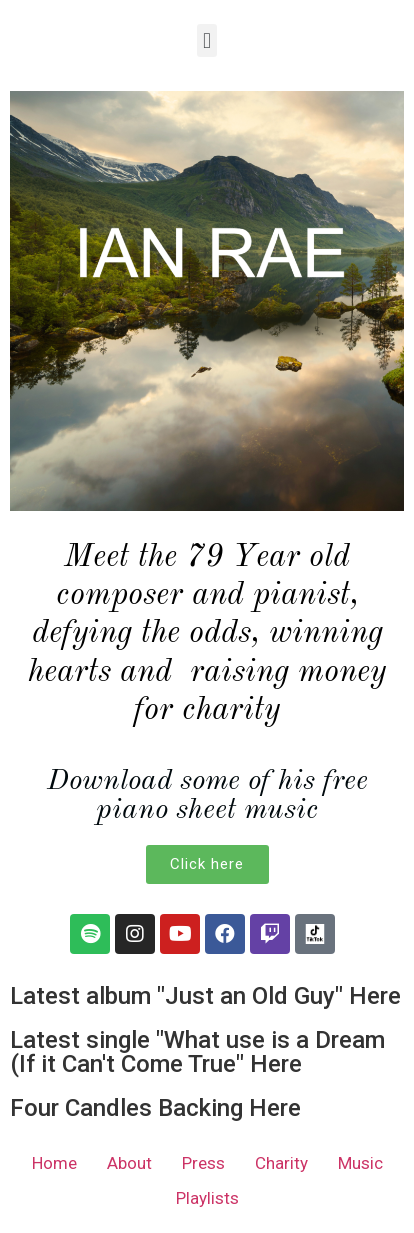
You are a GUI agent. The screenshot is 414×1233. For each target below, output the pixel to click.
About (129, 1163)
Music (360, 1163)
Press (203, 1163)
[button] (206, 40)
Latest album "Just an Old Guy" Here (205, 996)
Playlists (207, 1198)
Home (54, 1163)
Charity (281, 1163)
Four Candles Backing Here (155, 1108)
